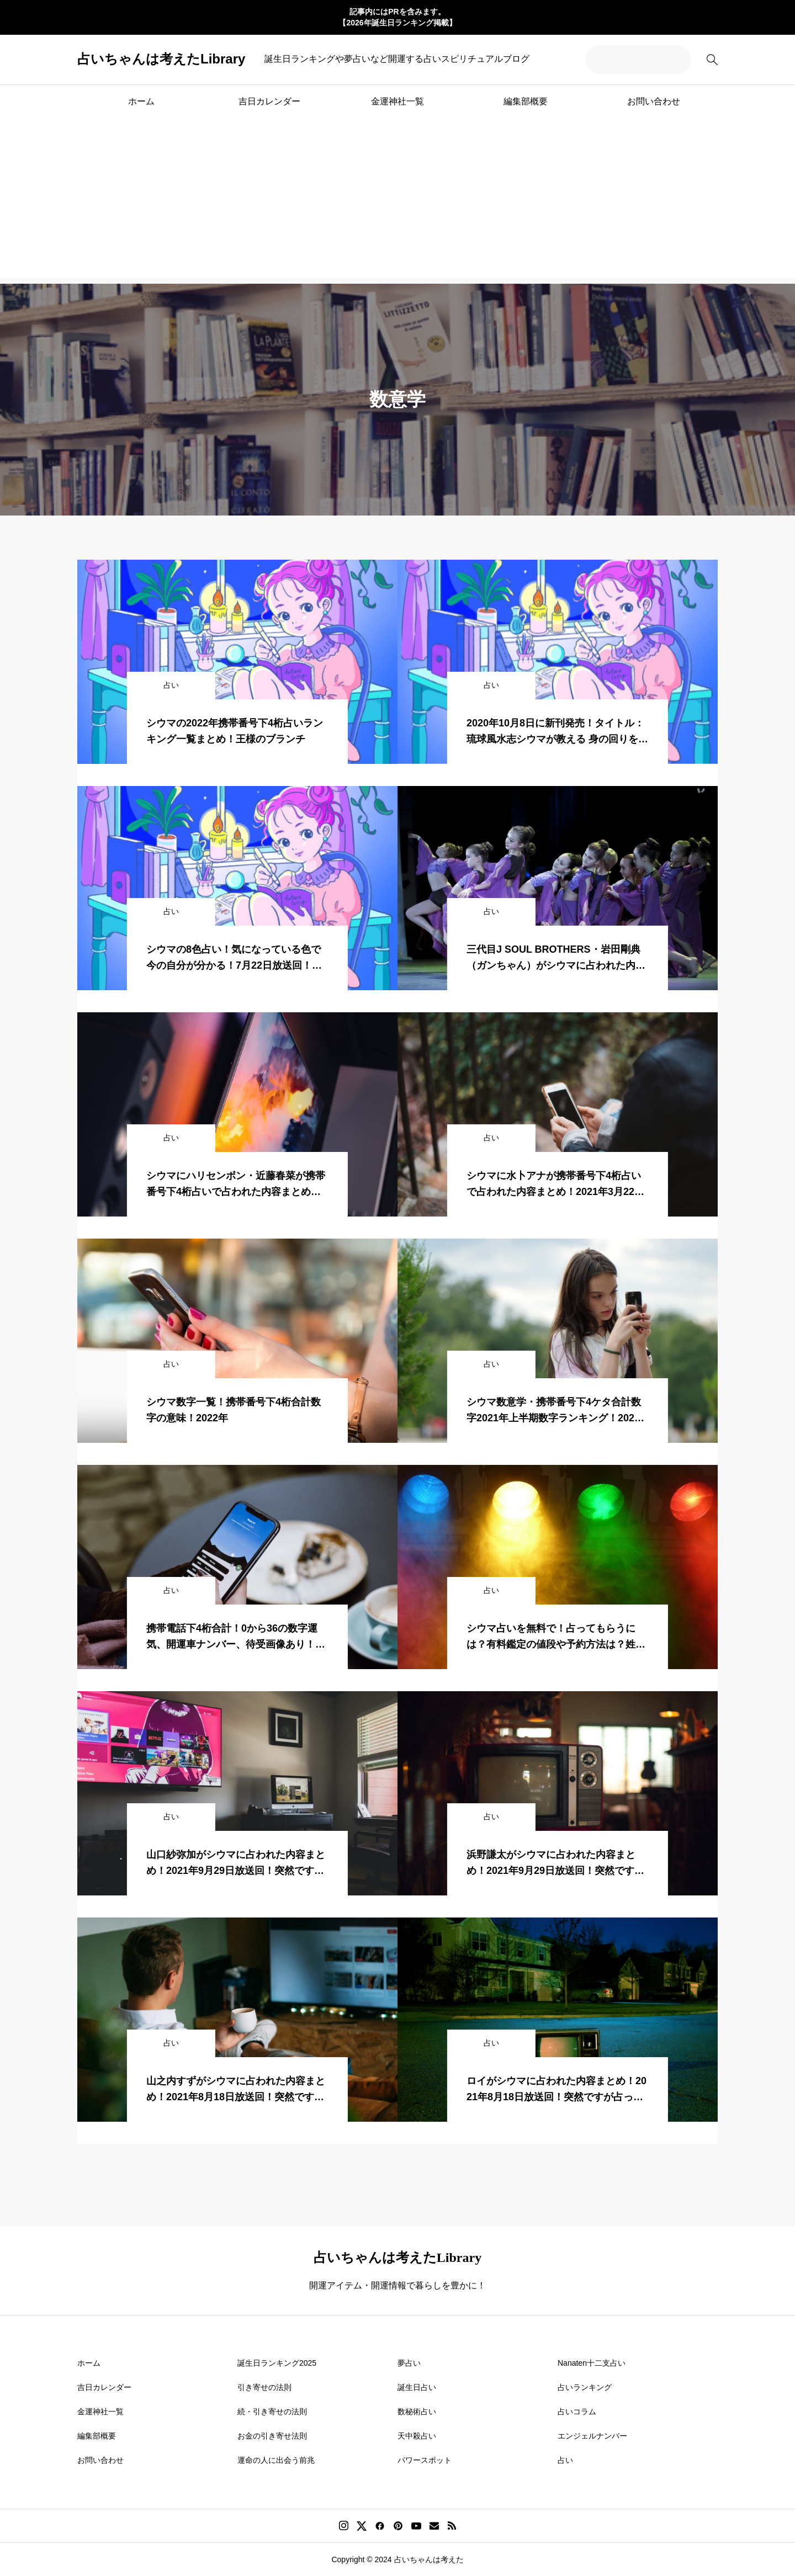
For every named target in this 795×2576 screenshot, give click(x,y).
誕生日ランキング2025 (276, 2363)
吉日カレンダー (269, 101)
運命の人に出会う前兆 (276, 2460)
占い (565, 2460)
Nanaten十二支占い (592, 2363)
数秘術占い (417, 2411)
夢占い (409, 2363)
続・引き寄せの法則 (272, 2411)
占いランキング (585, 2387)
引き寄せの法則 (264, 2387)
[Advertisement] (397, 201)
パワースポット (425, 2460)
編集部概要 (526, 101)
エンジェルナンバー (592, 2435)
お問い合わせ (653, 101)
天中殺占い (417, 2435)
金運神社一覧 (397, 101)
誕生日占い (417, 2387)
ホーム (141, 101)
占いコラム (577, 2411)
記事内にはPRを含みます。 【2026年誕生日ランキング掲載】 (397, 17)
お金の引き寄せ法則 (272, 2435)
